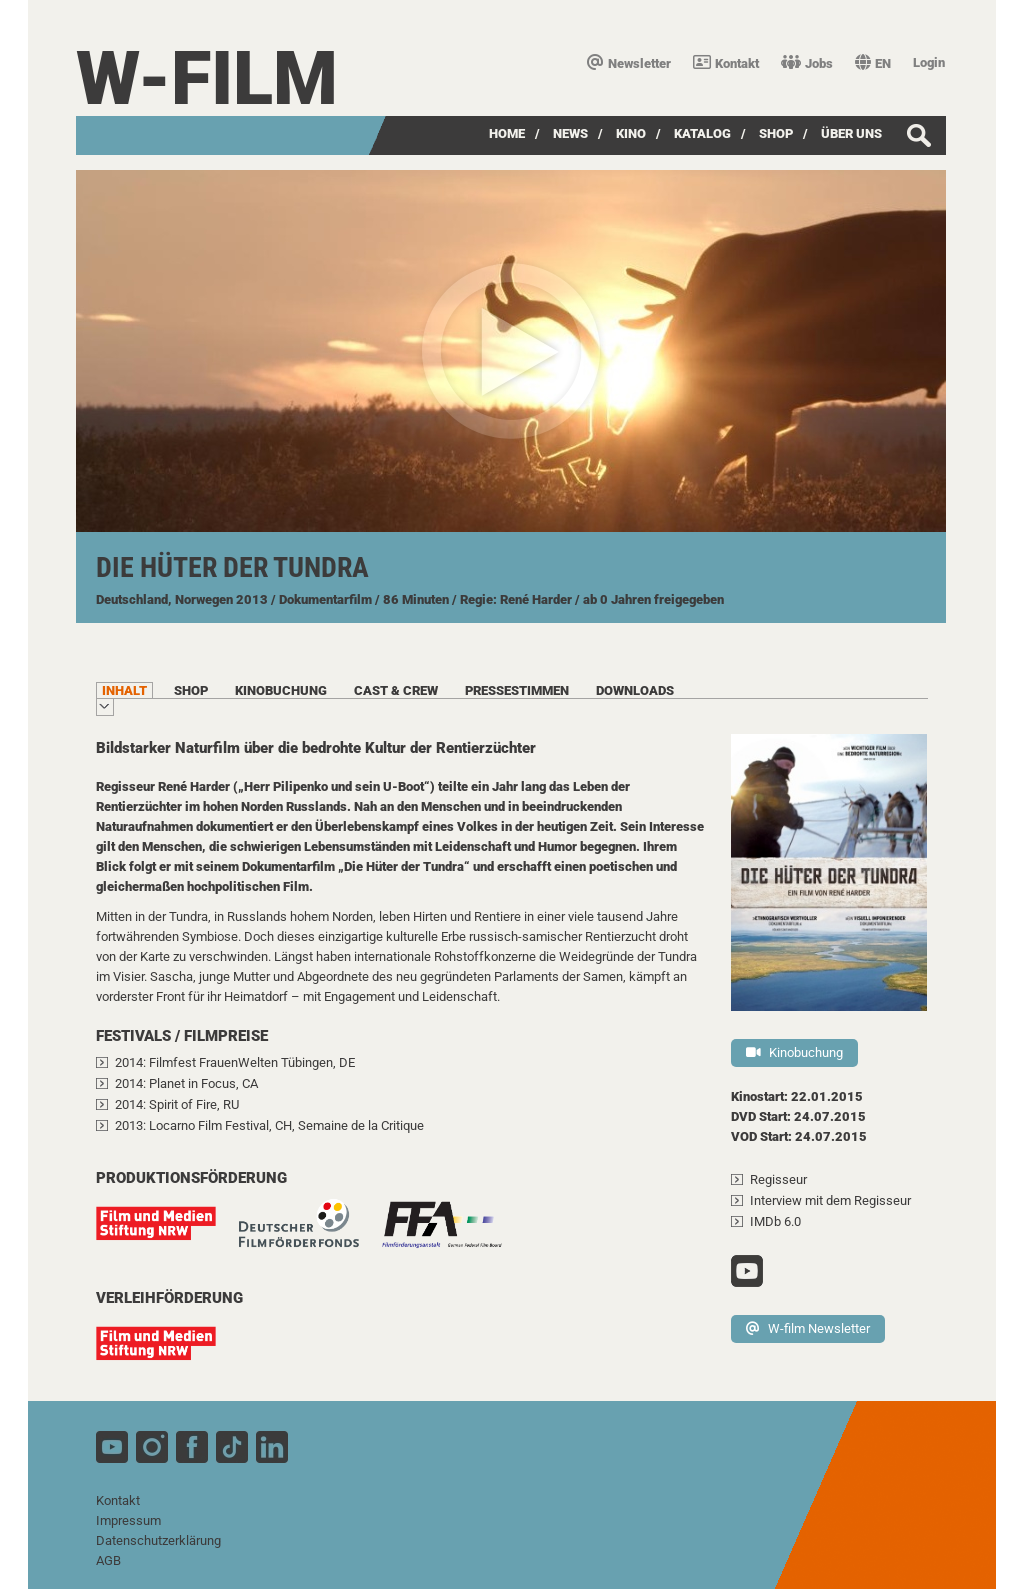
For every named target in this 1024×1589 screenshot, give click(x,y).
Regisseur (778, 1179)
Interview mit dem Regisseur (830, 1200)
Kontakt (726, 63)
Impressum (128, 1520)
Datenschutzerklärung (158, 1540)
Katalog (702, 133)
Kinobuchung (794, 1052)
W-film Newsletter (808, 1328)
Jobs (807, 63)
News (570, 133)
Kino (631, 133)
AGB (108, 1560)
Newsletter (629, 63)
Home (507, 133)
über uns (851, 133)
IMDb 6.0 (775, 1221)
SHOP (776, 133)
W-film (207, 78)
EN (873, 63)
